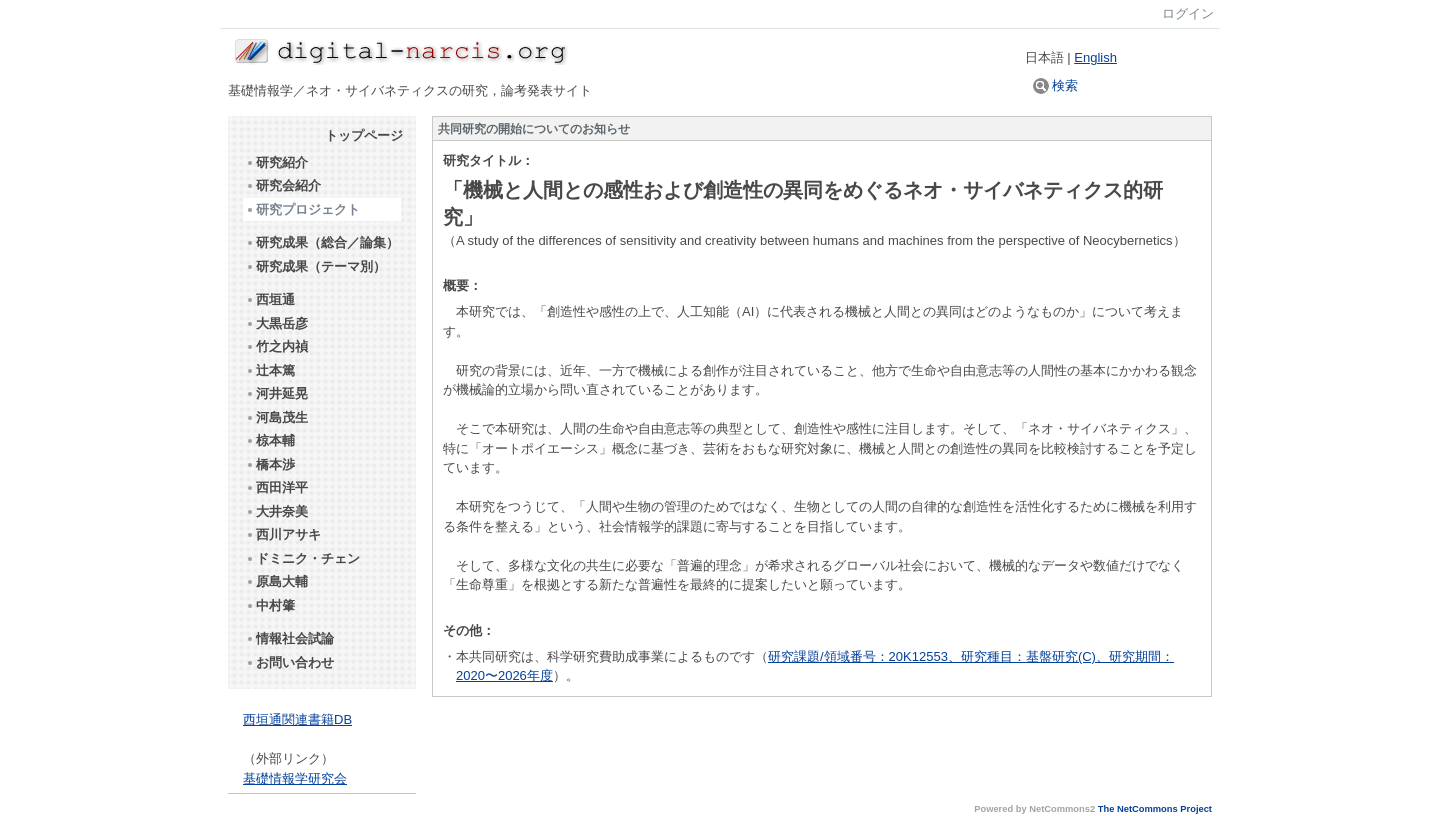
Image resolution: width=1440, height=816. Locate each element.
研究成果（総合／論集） (322, 242)
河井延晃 (276, 393)
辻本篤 (270, 370)
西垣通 (270, 299)
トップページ (364, 135)
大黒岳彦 (276, 323)
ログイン (1188, 13)
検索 (1056, 85)
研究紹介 (276, 162)
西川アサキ (283, 534)
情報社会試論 (289, 638)
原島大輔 (276, 581)
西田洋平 (276, 487)
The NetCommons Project (1155, 809)
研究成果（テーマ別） (315, 266)
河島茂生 (276, 417)
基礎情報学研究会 (295, 778)
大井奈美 (276, 511)
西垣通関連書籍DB (297, 719)
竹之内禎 (276, 346)
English (1095, 57)
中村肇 (270, 605)
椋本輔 (270, 440)
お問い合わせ (289, 662)
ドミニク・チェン (302, 558)
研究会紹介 (283, 185)
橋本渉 (270, 464)
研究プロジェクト (302, 209)
